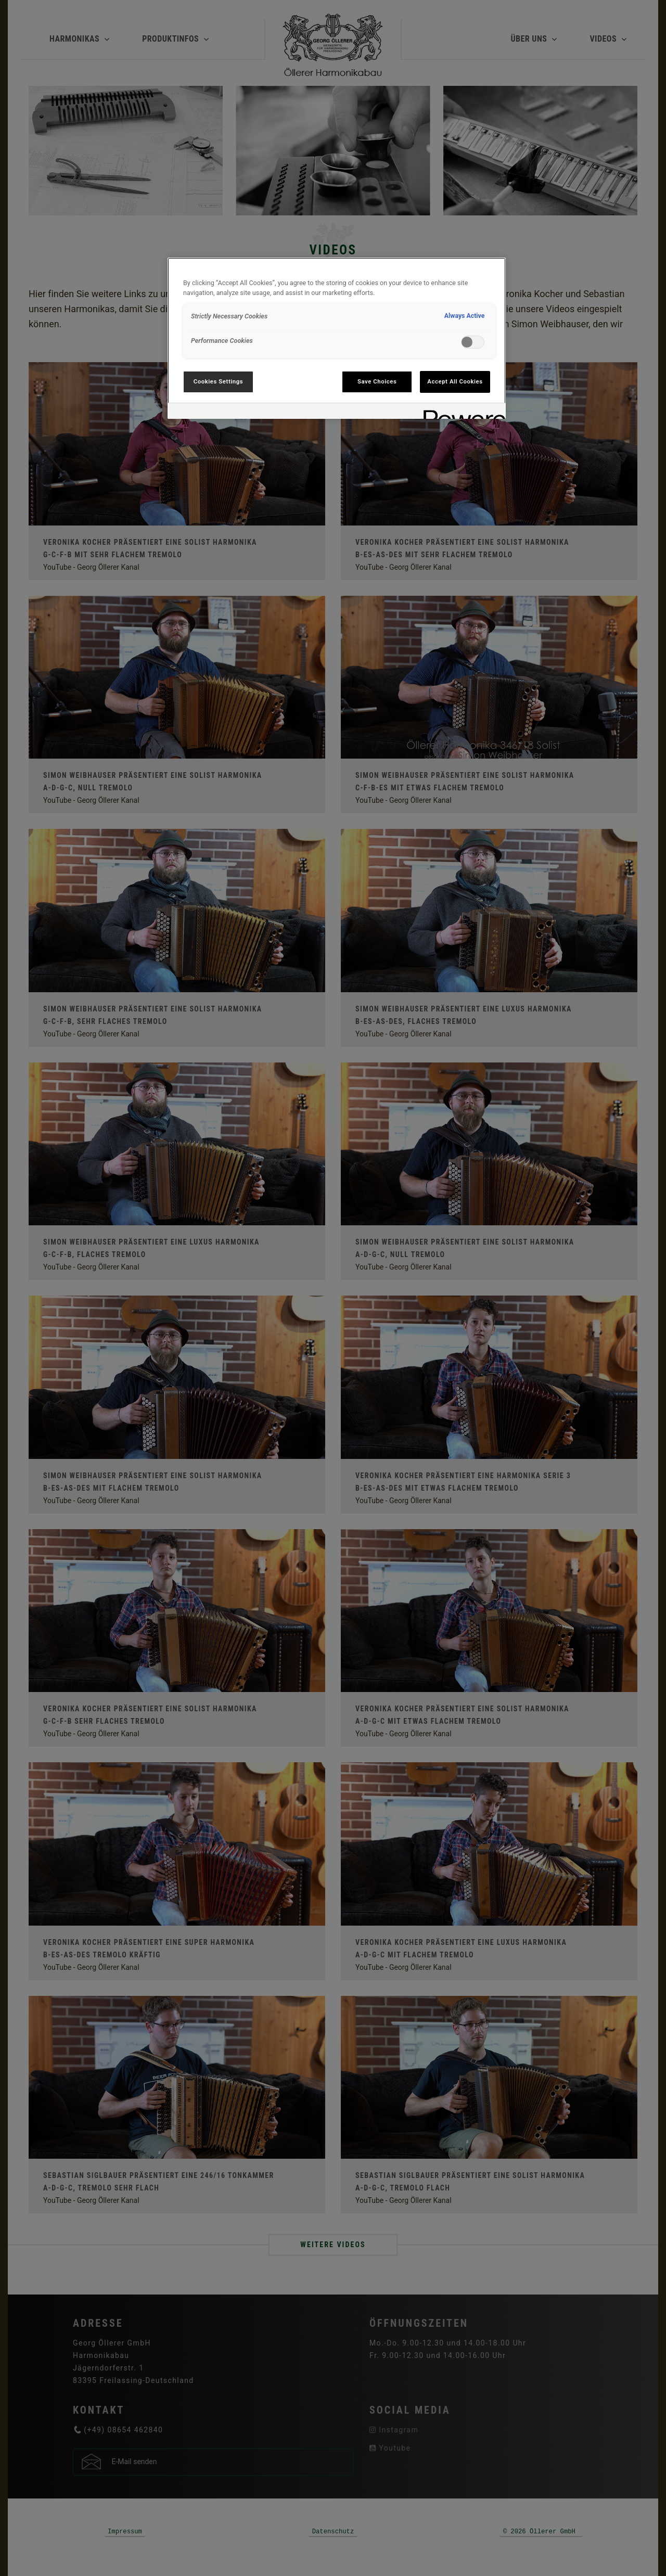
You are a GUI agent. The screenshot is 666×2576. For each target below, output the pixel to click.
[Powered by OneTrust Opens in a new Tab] (461, 412)
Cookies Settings (219, 381)
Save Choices (376, 381)
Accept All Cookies (454, 381)
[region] (337, 338)
